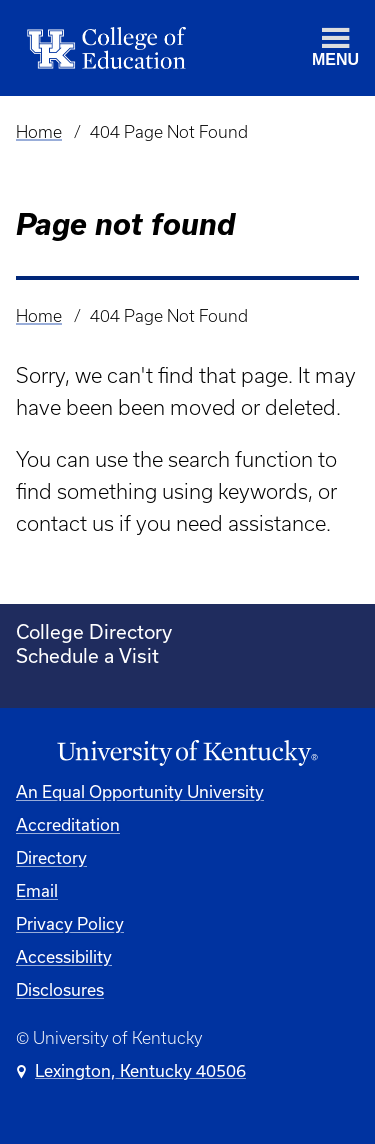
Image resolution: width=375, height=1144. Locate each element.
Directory (51, 857)
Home (39, 132)
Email (37, 890)
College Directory (94, 631)
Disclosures (60, 989)
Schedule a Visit (87, 655)
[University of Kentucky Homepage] (187, 753)
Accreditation (68, 824)
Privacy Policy (70, 923)
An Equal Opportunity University (140, 791)
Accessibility (64, 956)
